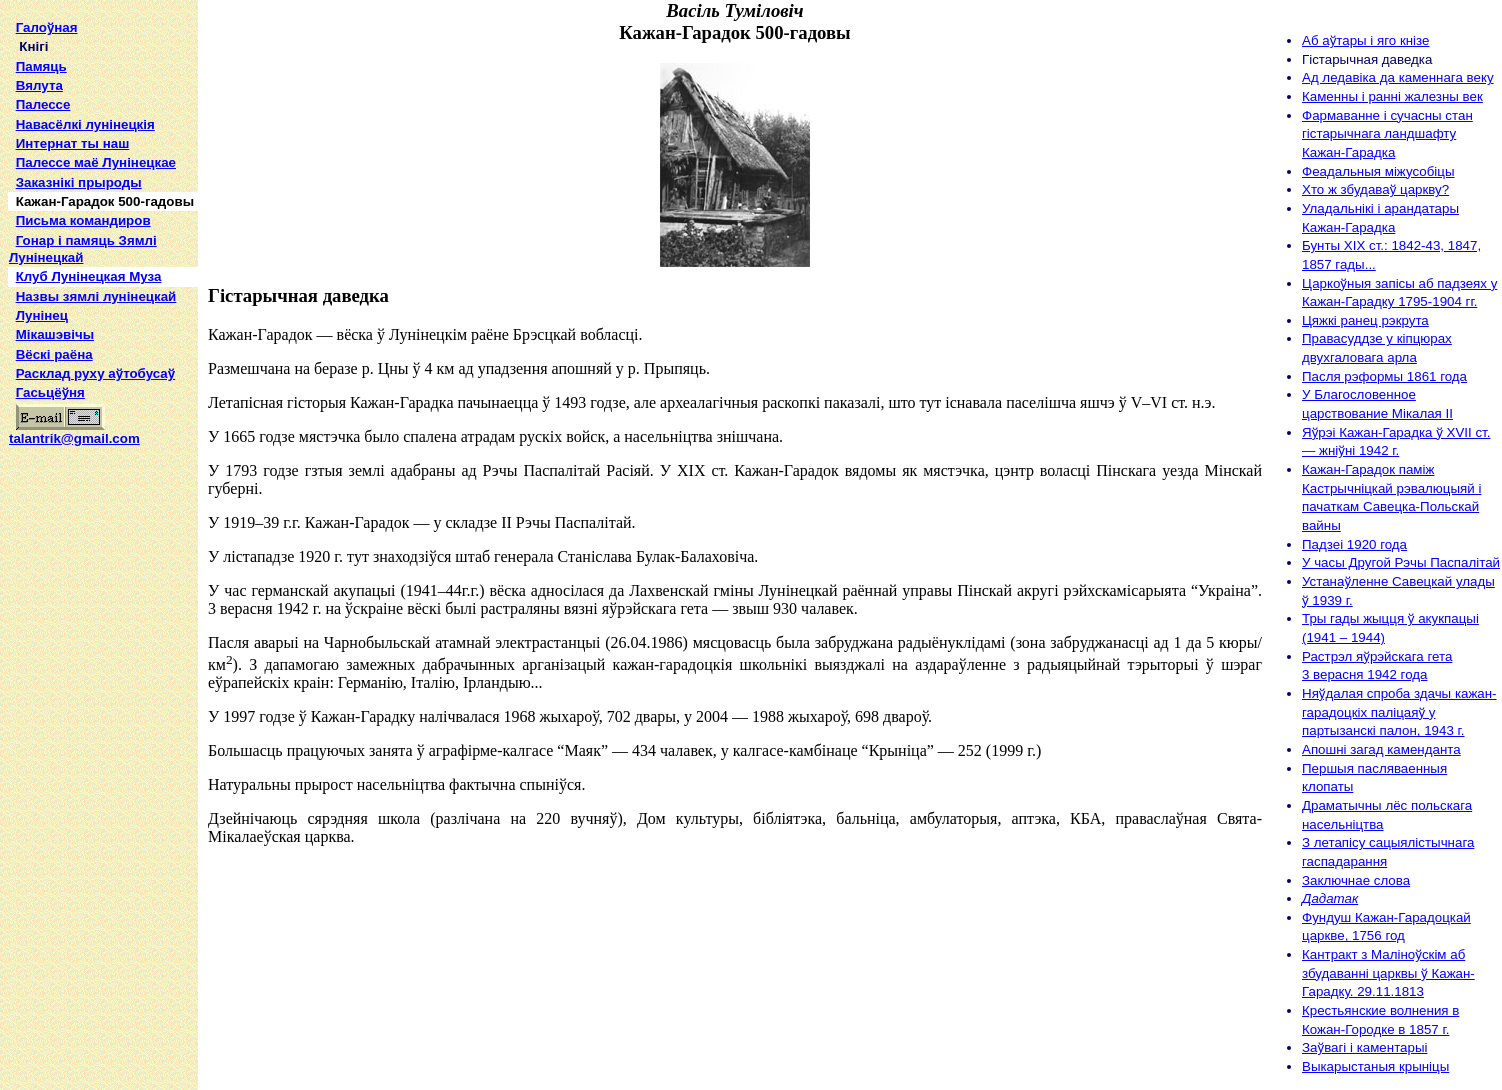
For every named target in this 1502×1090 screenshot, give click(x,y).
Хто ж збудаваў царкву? (1375, 189)
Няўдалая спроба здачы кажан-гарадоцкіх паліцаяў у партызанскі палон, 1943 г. (1399, 712)
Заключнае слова (1356, 880)
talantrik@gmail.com (74, 432)
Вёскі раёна (54, 354)
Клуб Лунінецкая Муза (89, 276)
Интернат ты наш (73, 143)
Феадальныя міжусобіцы (1378, 171)
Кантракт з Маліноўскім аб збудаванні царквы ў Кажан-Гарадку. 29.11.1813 (1388, 973)
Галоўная (47, 27)
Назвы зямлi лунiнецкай (96, 296)
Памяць (41, 66)
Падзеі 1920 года (1354, 544)
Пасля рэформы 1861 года (1384, 376)
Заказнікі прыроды (79, 182)
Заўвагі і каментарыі (1364, 1047)
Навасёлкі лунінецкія (85, 124)
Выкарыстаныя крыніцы (1375, 1066)
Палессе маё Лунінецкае (96, 162)
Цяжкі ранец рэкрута (1365, 320)
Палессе (43, 104)
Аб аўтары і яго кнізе (1365, 40)
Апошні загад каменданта (1381, 749)
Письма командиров (83, 220)
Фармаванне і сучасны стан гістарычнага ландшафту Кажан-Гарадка (1387, 134)
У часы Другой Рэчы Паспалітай (1401, 562)
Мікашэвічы (55, 334)
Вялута (39, 85)
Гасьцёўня (50, 392)
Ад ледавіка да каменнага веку (1398, 77)
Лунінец (42, 315)
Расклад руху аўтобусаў (96, 373)
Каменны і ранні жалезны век (1392, 96)
